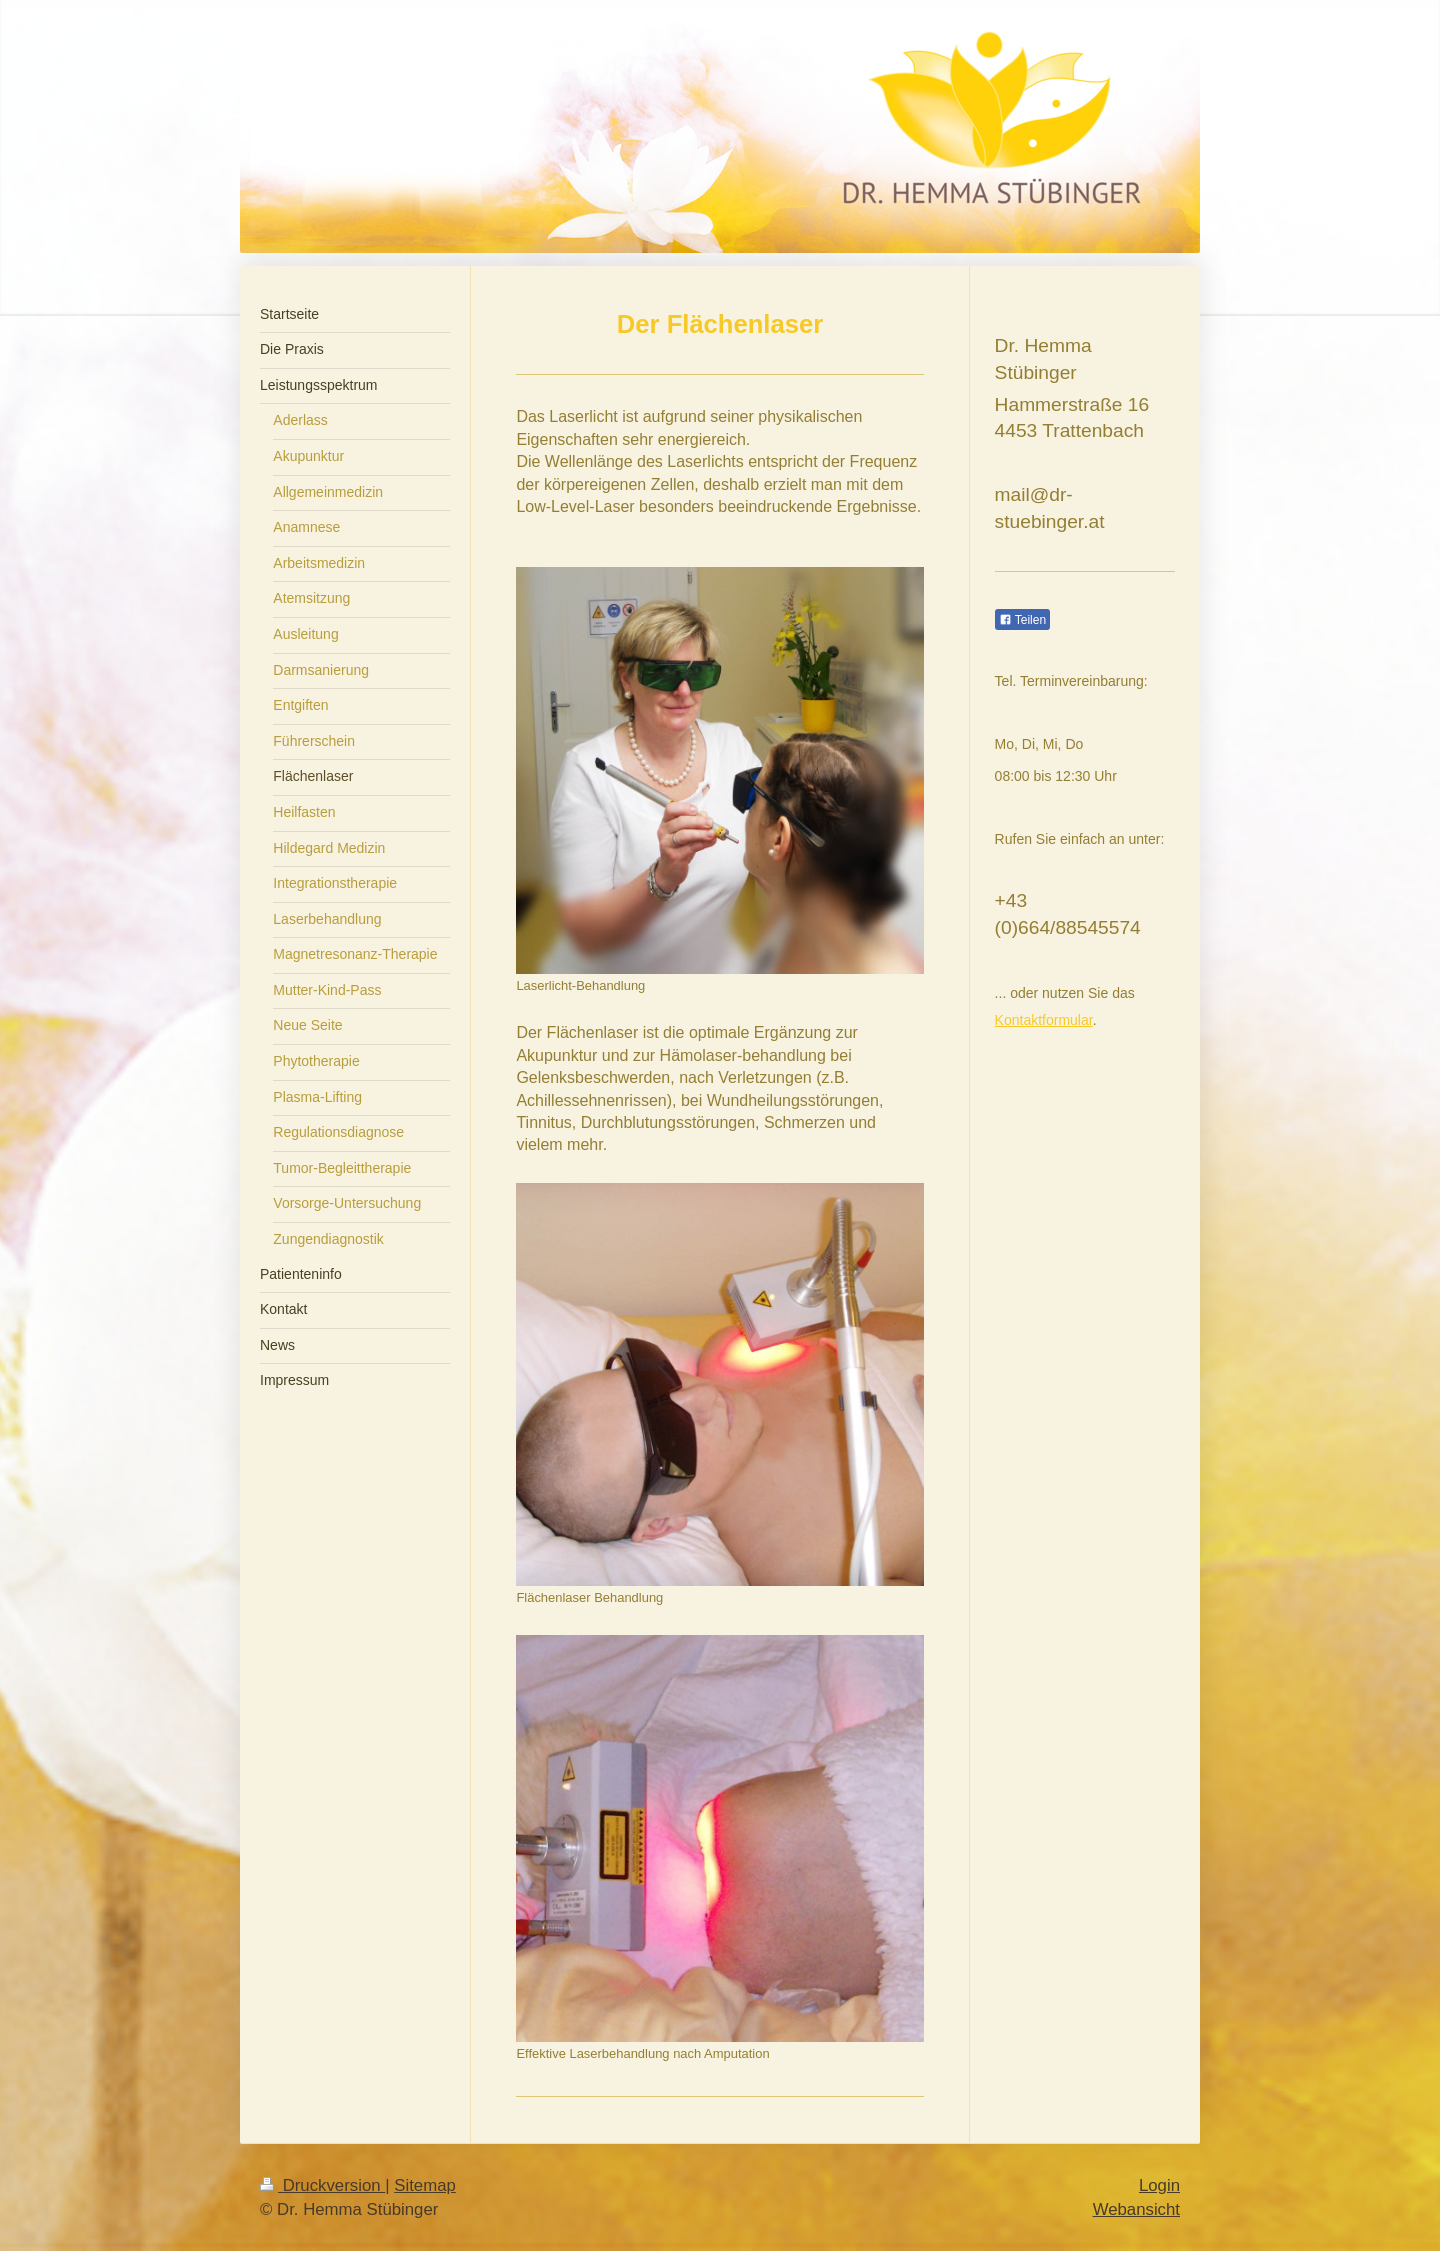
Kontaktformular (1044, 1020)
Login (1159, 2185)
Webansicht (1136, 2209)
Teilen (1022, 620)
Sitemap (425, 2185)
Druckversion (322, 2185)
